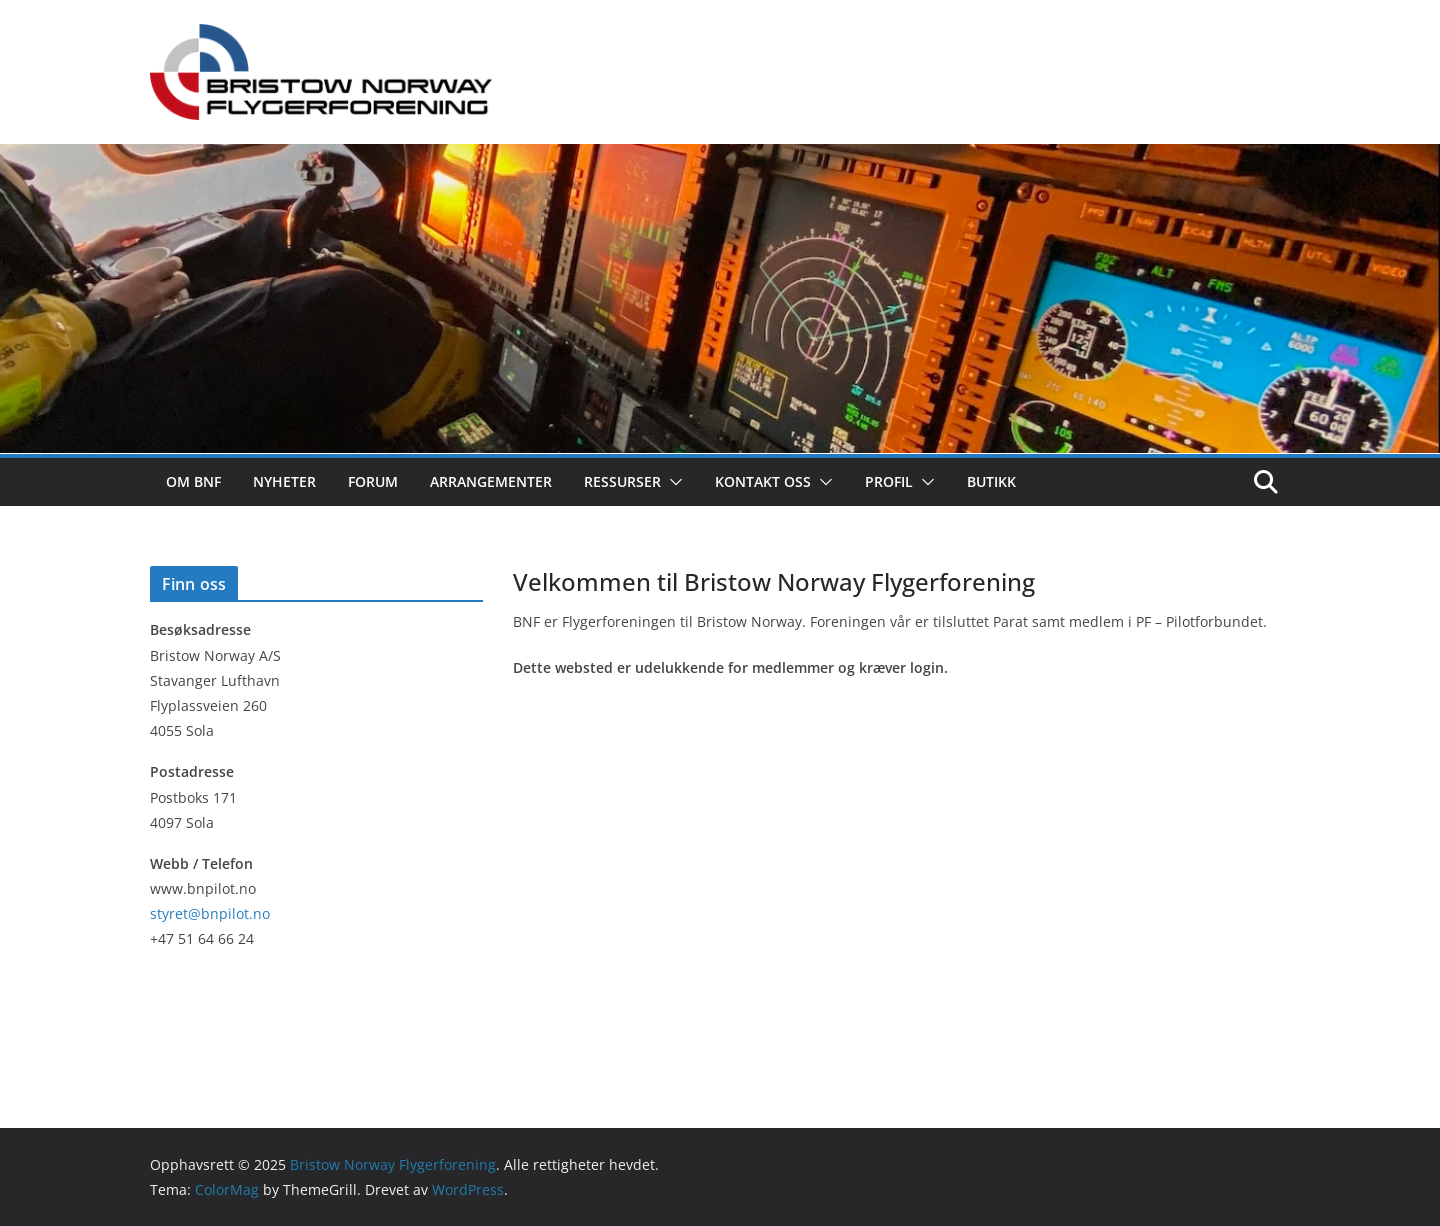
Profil (889, 481)
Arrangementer (491, 481)
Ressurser (622, 481)
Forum (373, 481)
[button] (672, 482)
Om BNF (193, 481)
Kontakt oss (763, 481)
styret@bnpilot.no (210, 913)
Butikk (991, 481)
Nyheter (284, 481)
